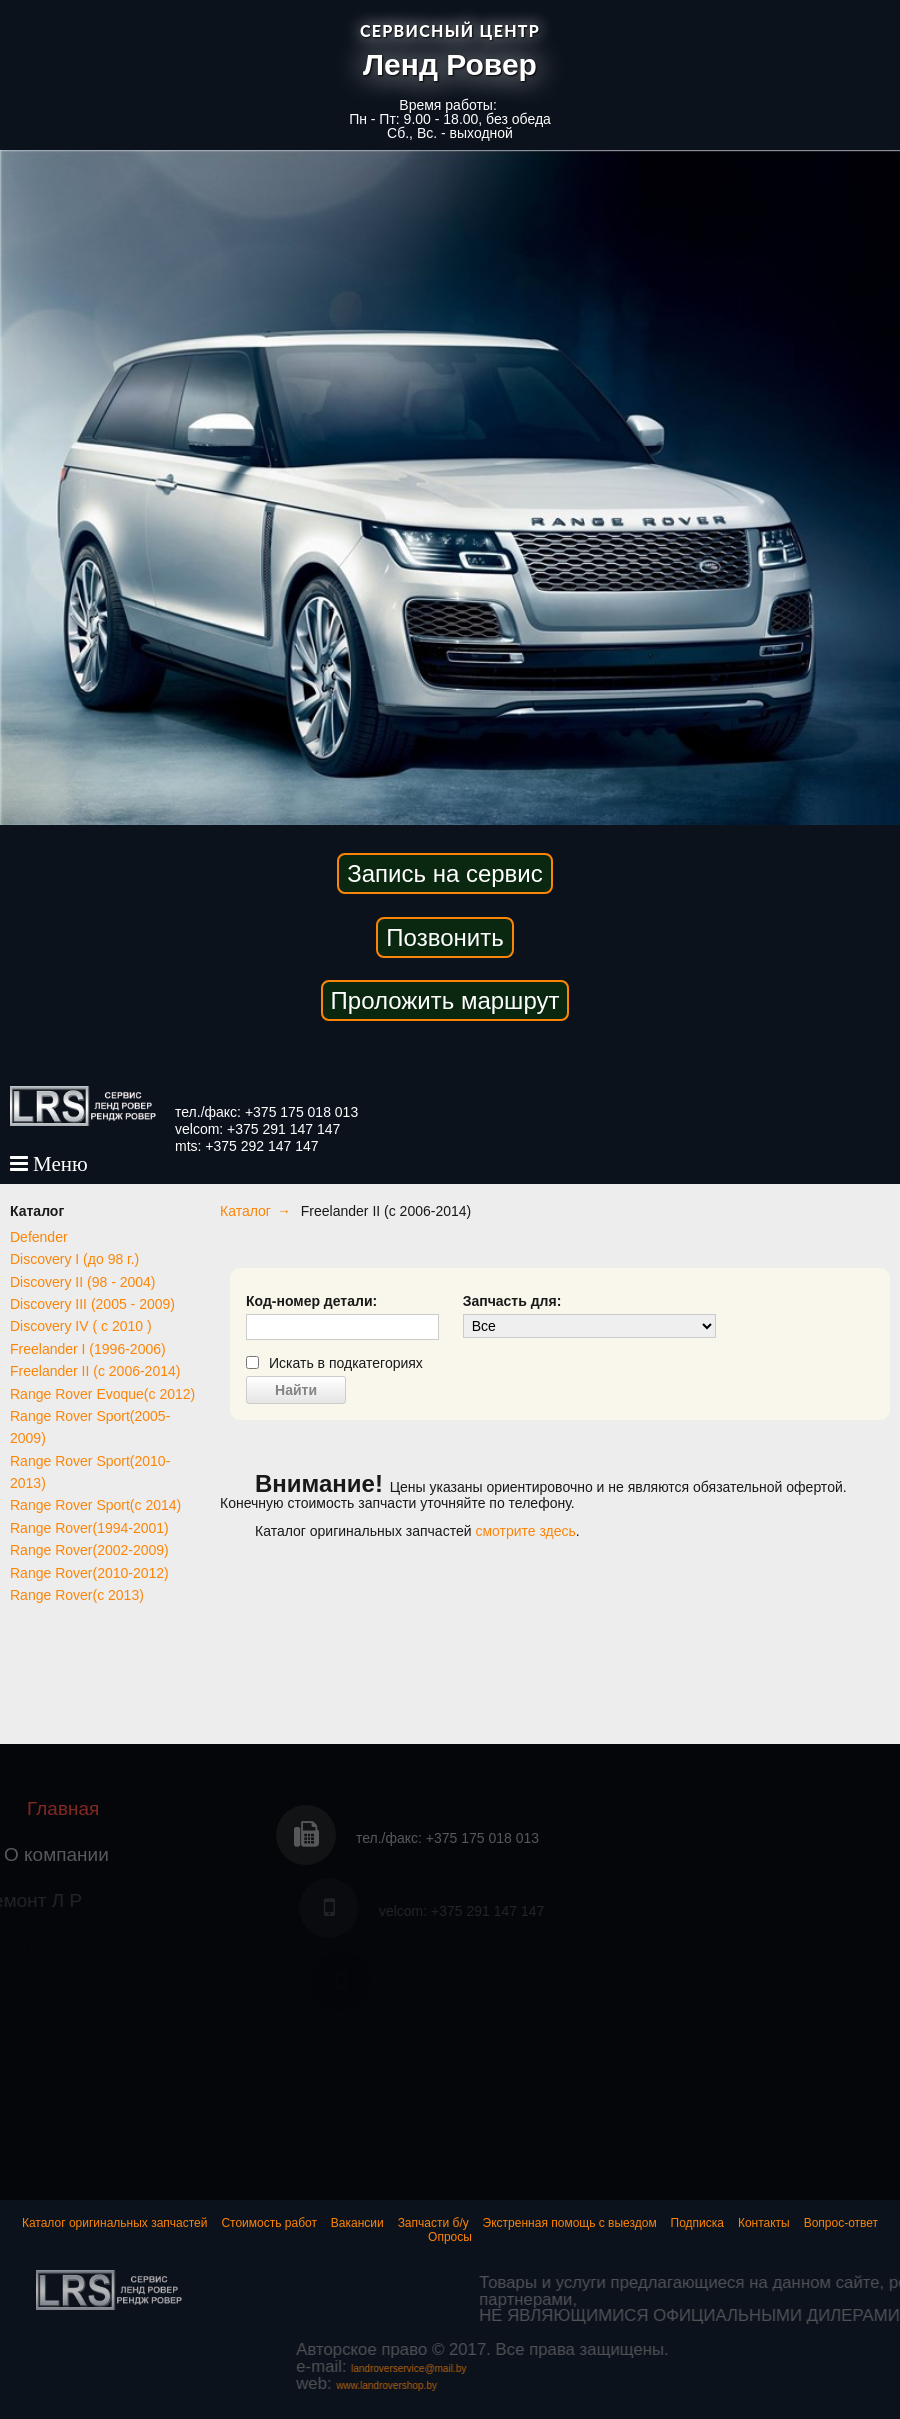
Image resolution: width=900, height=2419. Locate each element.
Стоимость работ (269, 2223)
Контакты (764, 2223)
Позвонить (444, 937)
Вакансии (357, 2223)
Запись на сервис (445, 873)
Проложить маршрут (445, 1000)
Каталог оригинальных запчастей (115, 2223)
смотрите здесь (525, 1531)
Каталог (245, 1211)
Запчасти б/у (433, 2223)
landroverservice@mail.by (603, 2368)
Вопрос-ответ (841, 2223)
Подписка (697, 2223)
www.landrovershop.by (582, 2385)
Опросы (450, 2237)
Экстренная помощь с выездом (570, 2223)
